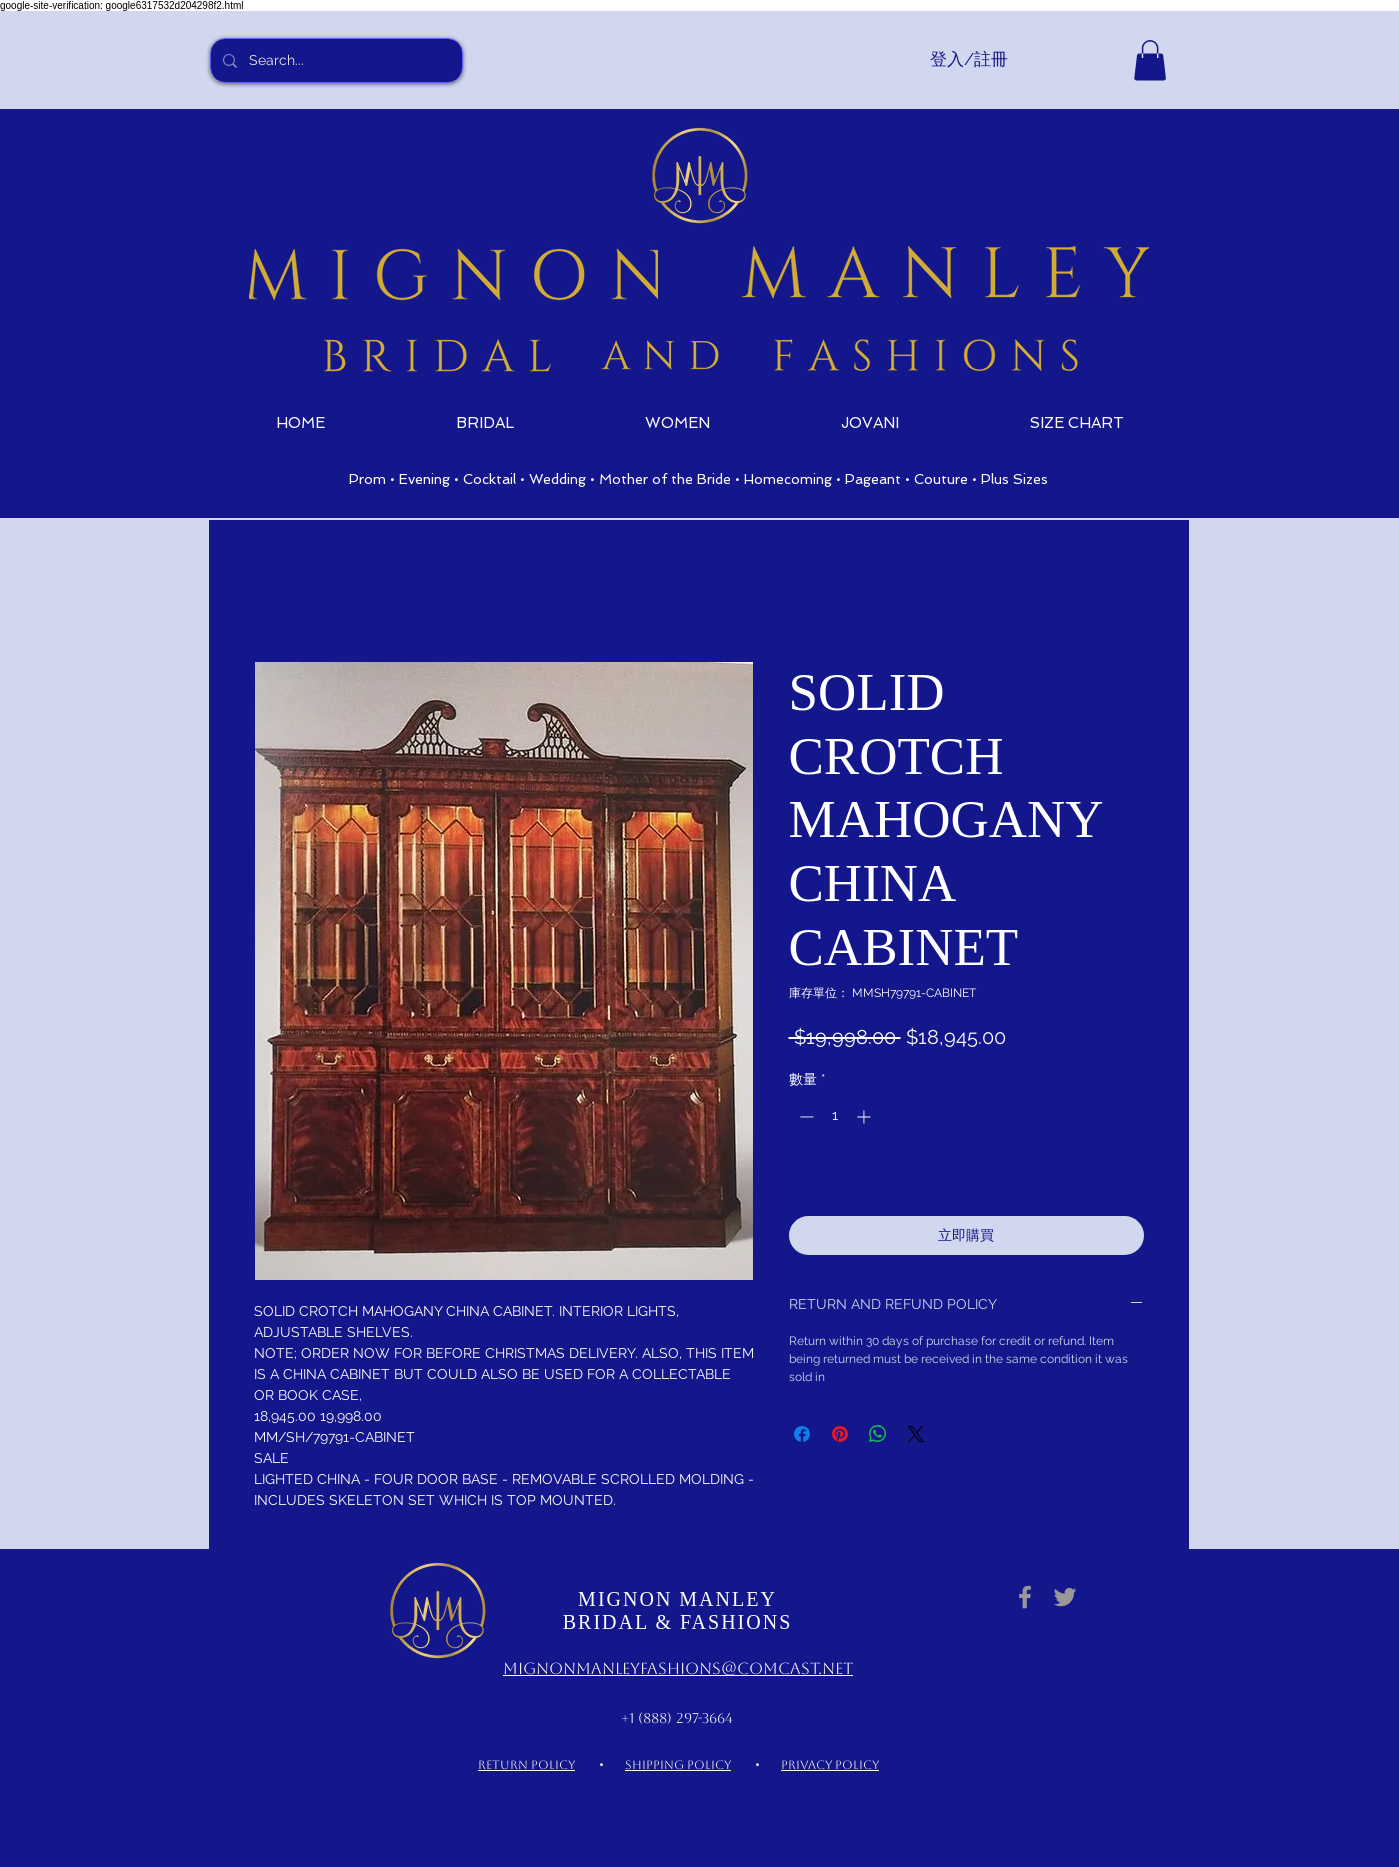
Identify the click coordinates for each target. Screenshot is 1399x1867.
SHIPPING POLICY (678, 1765)
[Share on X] (916, 1434)
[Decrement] (804, 1116)
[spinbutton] (835, 1116)
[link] (1150, 60)
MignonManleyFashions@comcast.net (678, 1668)
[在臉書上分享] (802, 1434)
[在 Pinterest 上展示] (840, 1434)
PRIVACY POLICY (830, 1765)
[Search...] (334, 60)
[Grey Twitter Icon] (1065, 1597)
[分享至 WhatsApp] (878, 1434)
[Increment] (865, 1116)
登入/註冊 (969, 59)
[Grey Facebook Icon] (1025, 1597)
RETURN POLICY (526, 1765)
